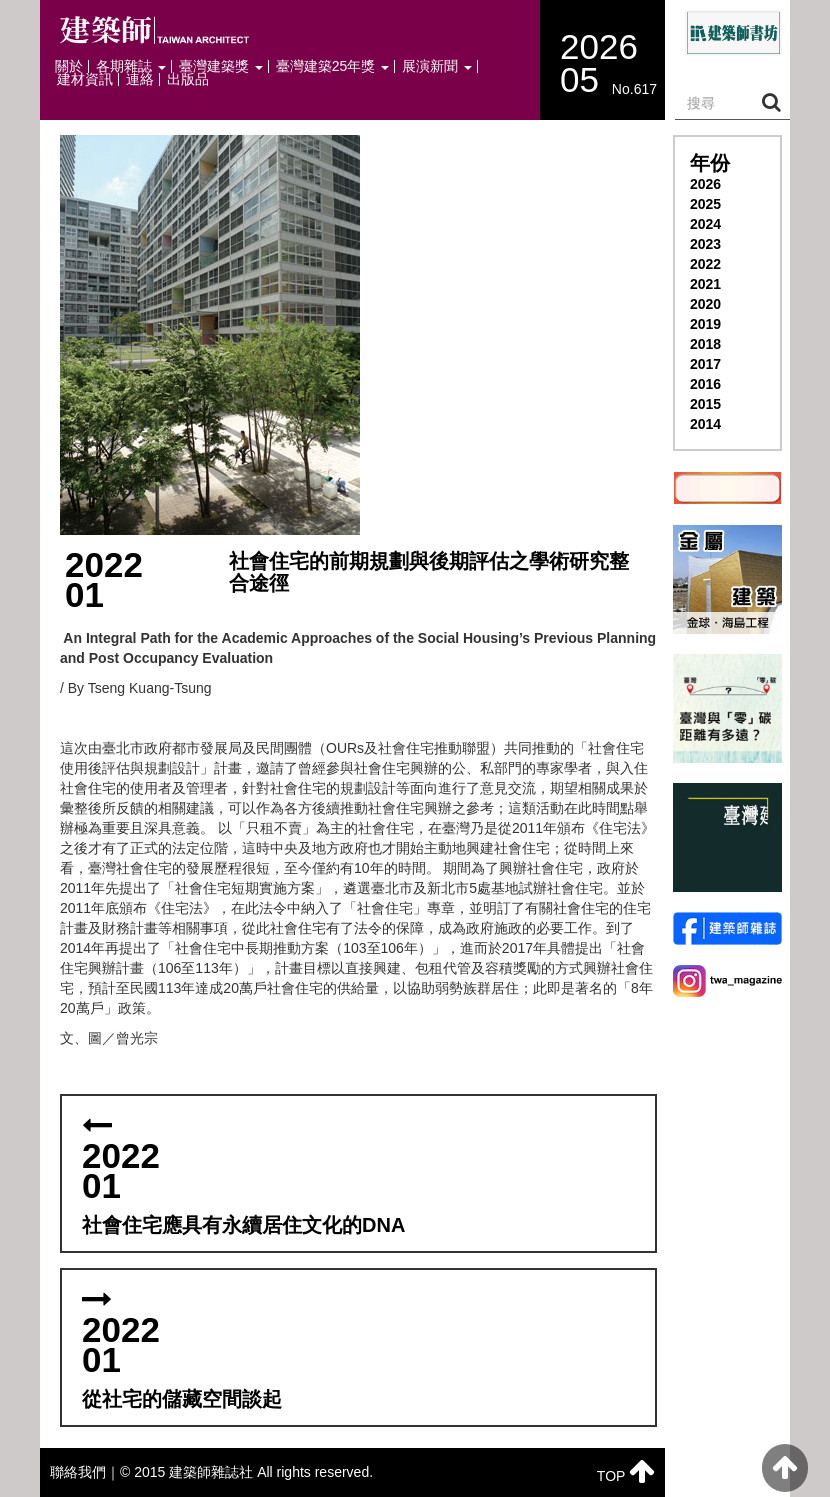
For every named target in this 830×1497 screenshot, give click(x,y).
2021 (705, 284)
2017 (705, 364)
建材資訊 (85, 79)
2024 (705, 224)
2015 (705, 404)
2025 (705, 204)
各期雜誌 (131, 66)
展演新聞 (437, 66)
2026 (705, 184)
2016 (705, 384)
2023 (705, 244)
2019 (705, 324)
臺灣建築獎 (221, 66)
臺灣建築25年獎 (332, 66)
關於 (69, 66)
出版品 (188, 79)
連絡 (140, 79)
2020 (705, 304)
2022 (705, 264)
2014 (705, 424)
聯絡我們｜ (85, 1472)
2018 (705, 344)
